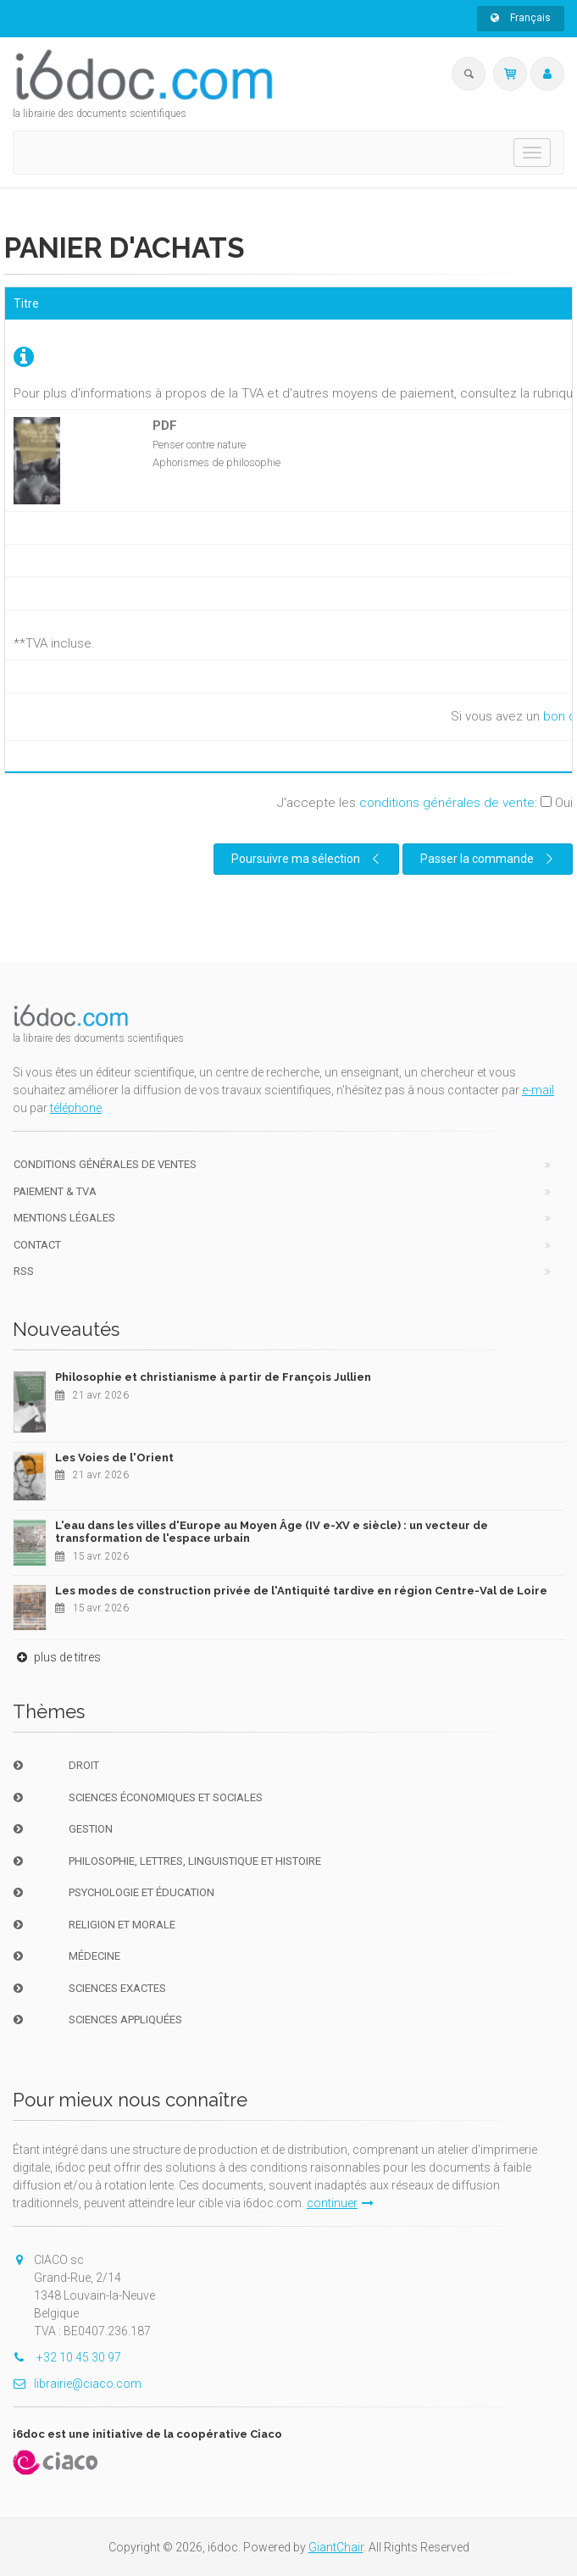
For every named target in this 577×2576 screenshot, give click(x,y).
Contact (37, 1244)
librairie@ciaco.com (77, 2383)
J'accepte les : (425, 802)
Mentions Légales (64, 1217)
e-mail (538, 1090)
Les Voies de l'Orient (114, 1457)
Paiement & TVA (55, 1191)
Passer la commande (489, 858)
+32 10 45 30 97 (67, 2357)
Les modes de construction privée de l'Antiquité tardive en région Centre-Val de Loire (301, 1590)
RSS (24, 1271)
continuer (340, 2203)
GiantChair (335, 2547)
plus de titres (57, 1657)
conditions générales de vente (447, 802)
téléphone (76, 1108)
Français (521, 18)
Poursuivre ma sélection (307, 858)
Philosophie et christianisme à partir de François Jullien (213, 1377)
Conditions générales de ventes (105, 1164)
